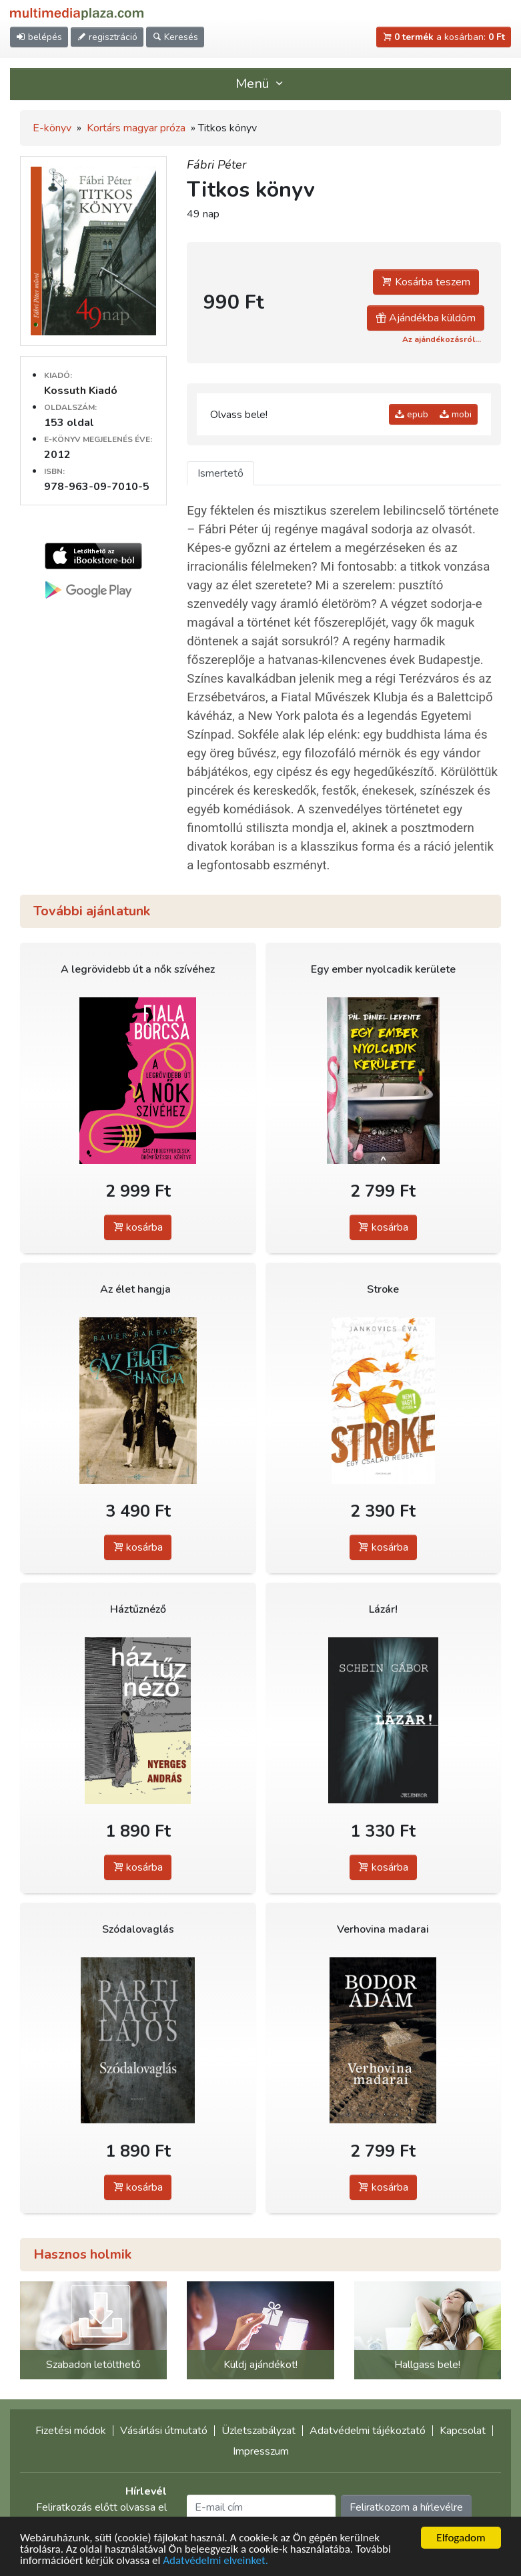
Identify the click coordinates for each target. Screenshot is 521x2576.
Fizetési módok (70, 2430)
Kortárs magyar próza (136, 128)
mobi (456, 414)
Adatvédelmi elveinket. (215, 2561)
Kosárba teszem (426, 282)
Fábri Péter (216, 165)
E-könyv (52, 128)
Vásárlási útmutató (163, 2430)
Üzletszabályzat (258, 2430)
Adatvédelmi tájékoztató (368, 2430)
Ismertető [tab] (220, 473)
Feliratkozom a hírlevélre (406, 2507)
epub (411, 414)
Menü (260, 84)
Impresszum (261, 2451)
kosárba (138, 1227)
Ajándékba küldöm (426, 318)
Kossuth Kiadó (80, 390)
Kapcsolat (463, 2430)
